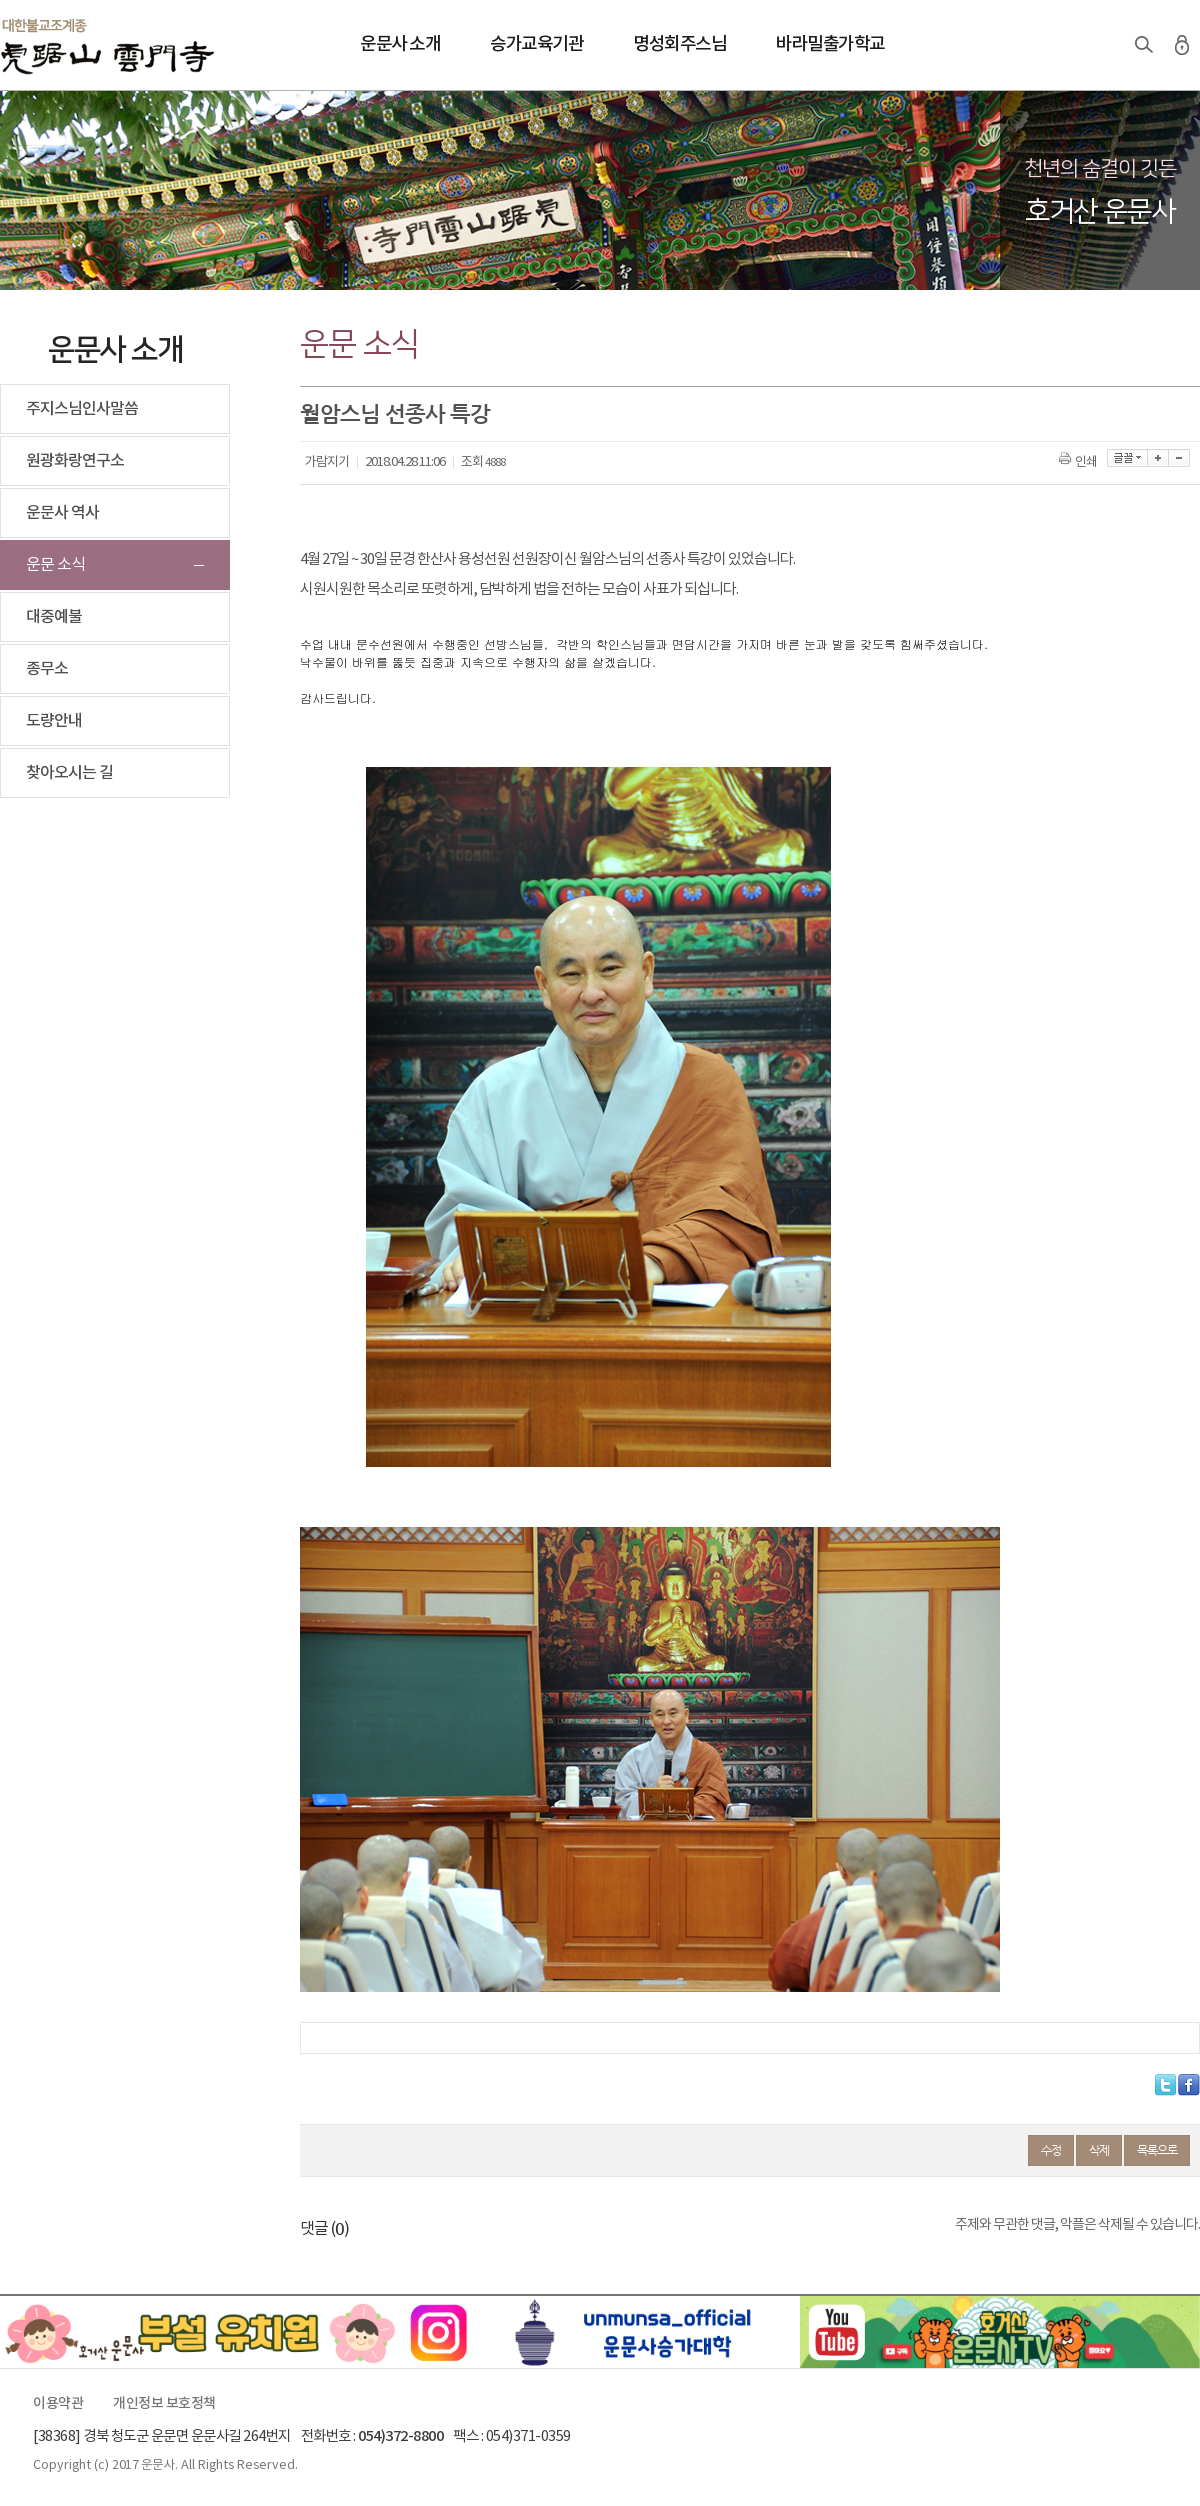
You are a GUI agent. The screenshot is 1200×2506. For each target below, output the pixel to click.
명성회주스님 (679, 44)
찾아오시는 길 (69, 773)
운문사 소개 (400, 44)
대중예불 (54, 617)
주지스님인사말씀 (82, 409)
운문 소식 (55, 565)
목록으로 (1157, 2150)
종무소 (47, 669)
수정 (1051, 2150)
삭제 (1099, 2150)
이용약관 (58, 2404)
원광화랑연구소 (75, 461)
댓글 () (324, 2229)
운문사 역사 (62, 513)
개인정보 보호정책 (164, 2404)
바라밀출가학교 (830, 44)
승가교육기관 (536, 44)
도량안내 (54, 721)
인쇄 (1079, 462)
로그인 (1182, 45)
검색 (1144, 45)
